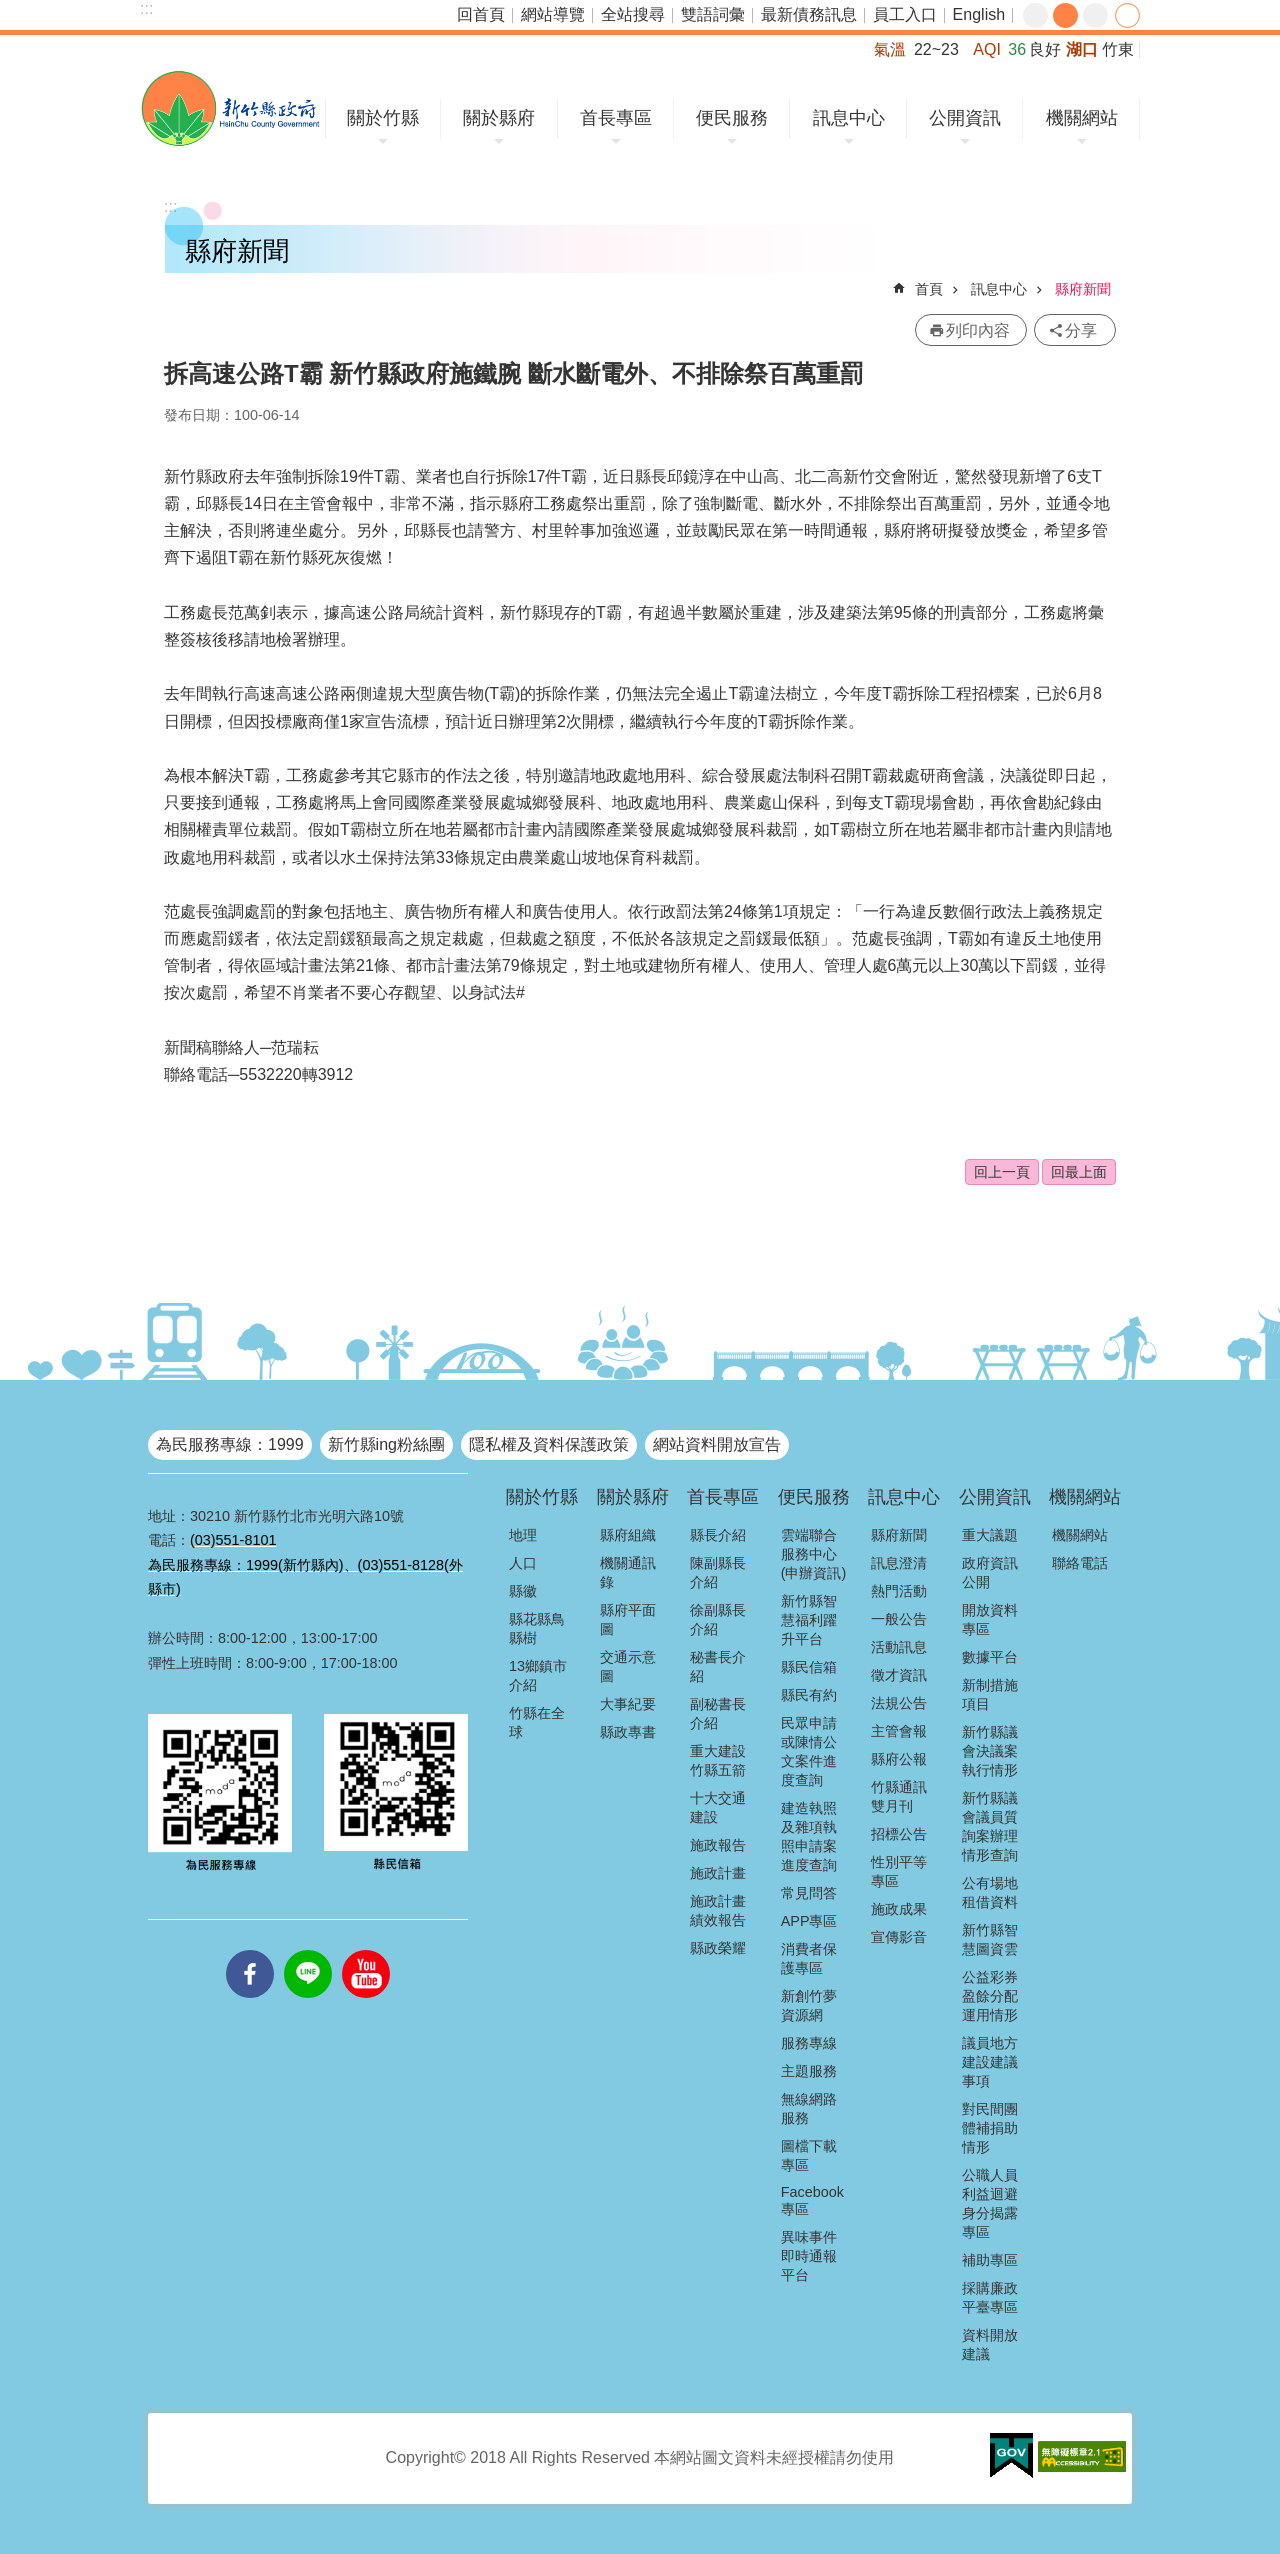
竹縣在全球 (537, 1722)
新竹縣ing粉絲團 (386, 1444)
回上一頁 (1002, 1172)
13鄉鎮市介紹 (538, 1675)
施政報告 (718, 1845)
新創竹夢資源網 (809, 2005)
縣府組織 (628, 1535)
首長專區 (616, 118)
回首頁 (481, 14)
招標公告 (899, 1834)
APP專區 (809, 1921)
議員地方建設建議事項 (990, 2062)
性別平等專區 (899, 1871)
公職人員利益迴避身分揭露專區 (990, 2203)
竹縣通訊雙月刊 (899, 1796)
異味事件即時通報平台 (809, 2256)
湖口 (1082, 49)
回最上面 (1079, 1172)
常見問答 (809, 1893)
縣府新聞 (1083, 289)
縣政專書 (628, 1732)
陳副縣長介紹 (718, 1572)
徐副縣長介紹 (718, 1619)
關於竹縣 (383, 118)
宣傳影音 (899, 1937)
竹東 (1118, 49)
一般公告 (899, 1619)
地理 (523, 1535)
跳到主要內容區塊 (10, 10)
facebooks (250, 1950)
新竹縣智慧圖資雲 (990, 1939)
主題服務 (809, 2071)
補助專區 (990, 2260)
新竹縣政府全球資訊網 (230, 108)
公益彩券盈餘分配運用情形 (990, 1996)
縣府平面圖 (628, 1619)
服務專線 (809, 2043)
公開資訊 (965, 118)
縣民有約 (809, 1695)
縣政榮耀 (718, 1948)
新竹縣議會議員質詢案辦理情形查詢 (990, 1826)
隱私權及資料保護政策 (549, 1444)
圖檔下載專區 (809, 2155)
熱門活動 (899, 1591)
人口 (523, 1563)
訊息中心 (849, 118)
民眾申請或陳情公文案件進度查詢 (809, 1751)
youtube (366, 1950)
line (308, 1950)
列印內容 (978, 330)
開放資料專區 (990, 1619)
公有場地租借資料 (990, 1892)
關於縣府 (499, 118)
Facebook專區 (812, 2200)
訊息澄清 (899, 1563)
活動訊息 (899, 1647)
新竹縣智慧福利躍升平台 (809, 1620)
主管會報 (899, 1731)
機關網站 (1082, 118)
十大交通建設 (718, 1807)
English (979, 14)
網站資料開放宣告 (717, 1444)
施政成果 (899, 1909)
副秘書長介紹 (718, 1713)
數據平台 (990, 1657)
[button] (1011, 2456)
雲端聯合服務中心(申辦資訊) (814, 1554)
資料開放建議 (990, 2344)
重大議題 (990, 1535)
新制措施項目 (990, 1694)
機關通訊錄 (628, 1572)
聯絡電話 (1080, 1563)
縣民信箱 (809, 1667)
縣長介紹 (718, 1535)
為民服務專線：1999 (230, 1444)
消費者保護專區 (809, 1958)
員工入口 (905, 14)
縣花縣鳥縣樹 (537, 1628)
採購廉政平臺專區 (990, 2297)
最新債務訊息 (809, 14)
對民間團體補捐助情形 (990, 2128)
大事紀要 (628, 1704)
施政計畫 (718, 1873)
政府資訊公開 (990, 1572)
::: (146, 8)
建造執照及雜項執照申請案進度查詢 (809, 1836)
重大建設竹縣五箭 (718, 1760)
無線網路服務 (809, 2108)
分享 (1127, 15)
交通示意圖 (628, 1666)
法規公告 (899, 1703)
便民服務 (732, 118)
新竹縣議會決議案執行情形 (990, 1751)
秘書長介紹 (718, 1666)
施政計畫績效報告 (718, 1910)
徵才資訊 (899, 1675)
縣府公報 (899, 1759)
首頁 (929, 289)
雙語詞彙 (713, 14)
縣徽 (523, 1591)
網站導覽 (553, 14)
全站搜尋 (633, 14)
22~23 (936, 49)
